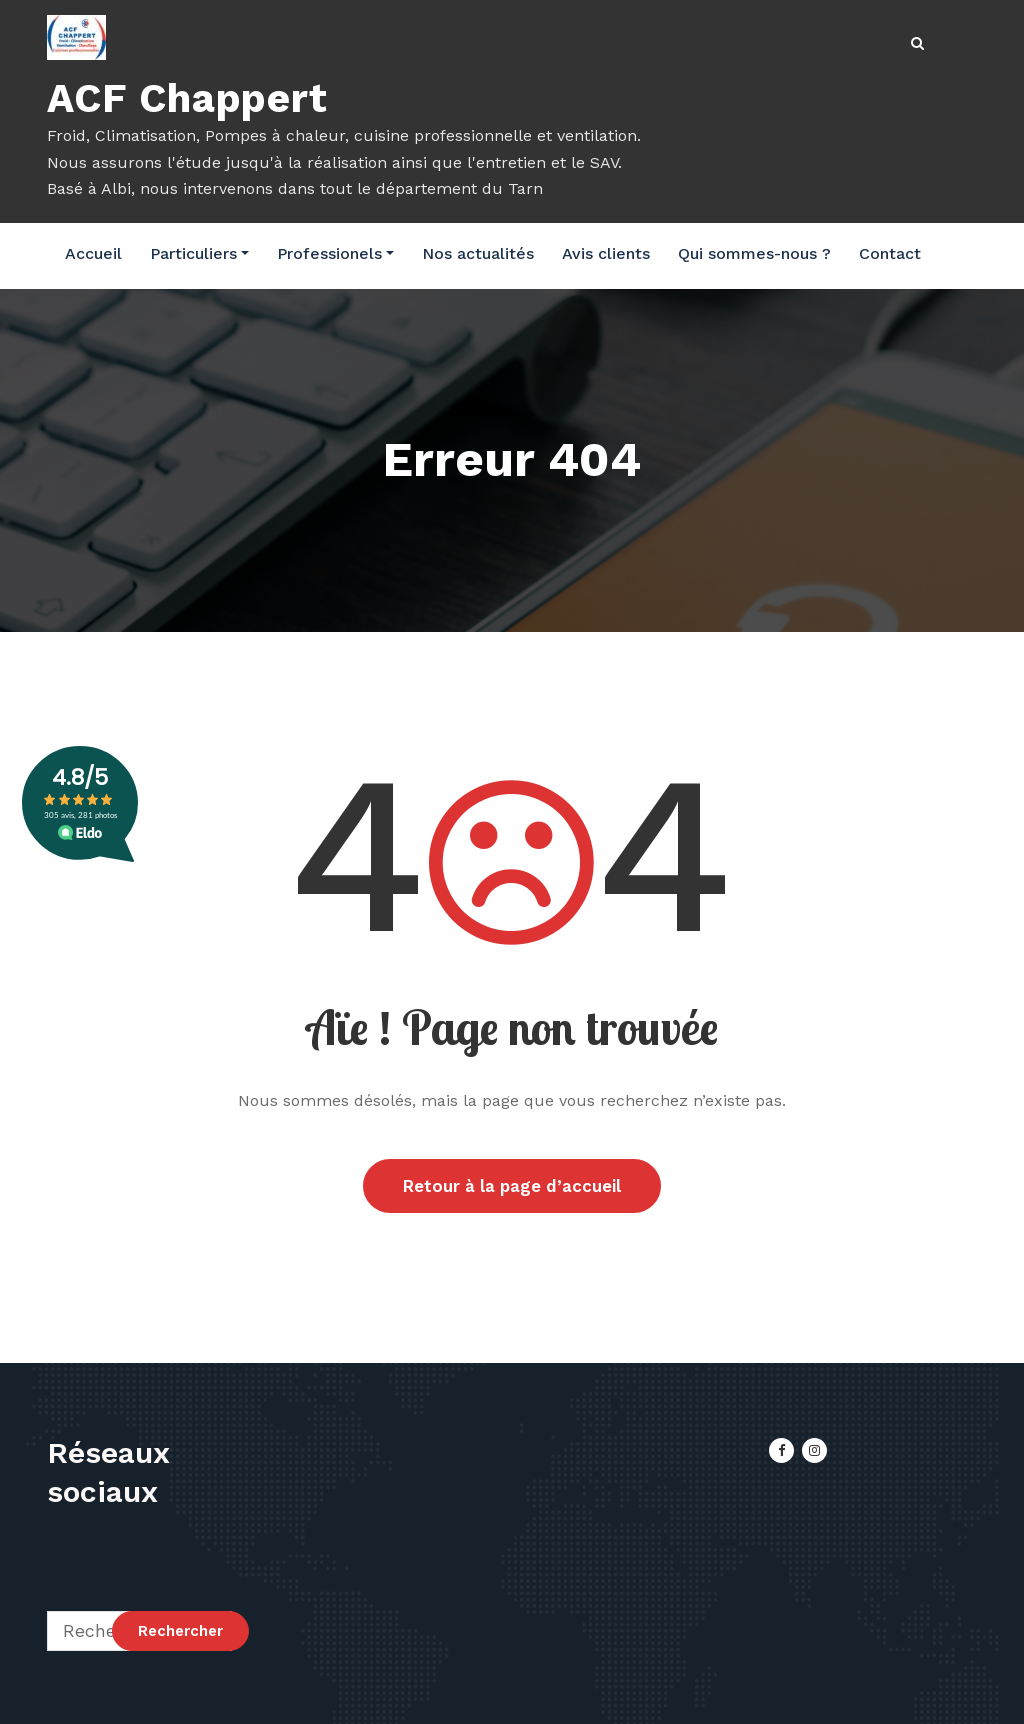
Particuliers (199, 253)
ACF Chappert (187, 98)
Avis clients (606, 253)
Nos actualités (478, 253)
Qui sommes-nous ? (754, 253)
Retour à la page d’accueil (512, 1186)
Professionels (335, 253)
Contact (890, 253)
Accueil (93, 253)
